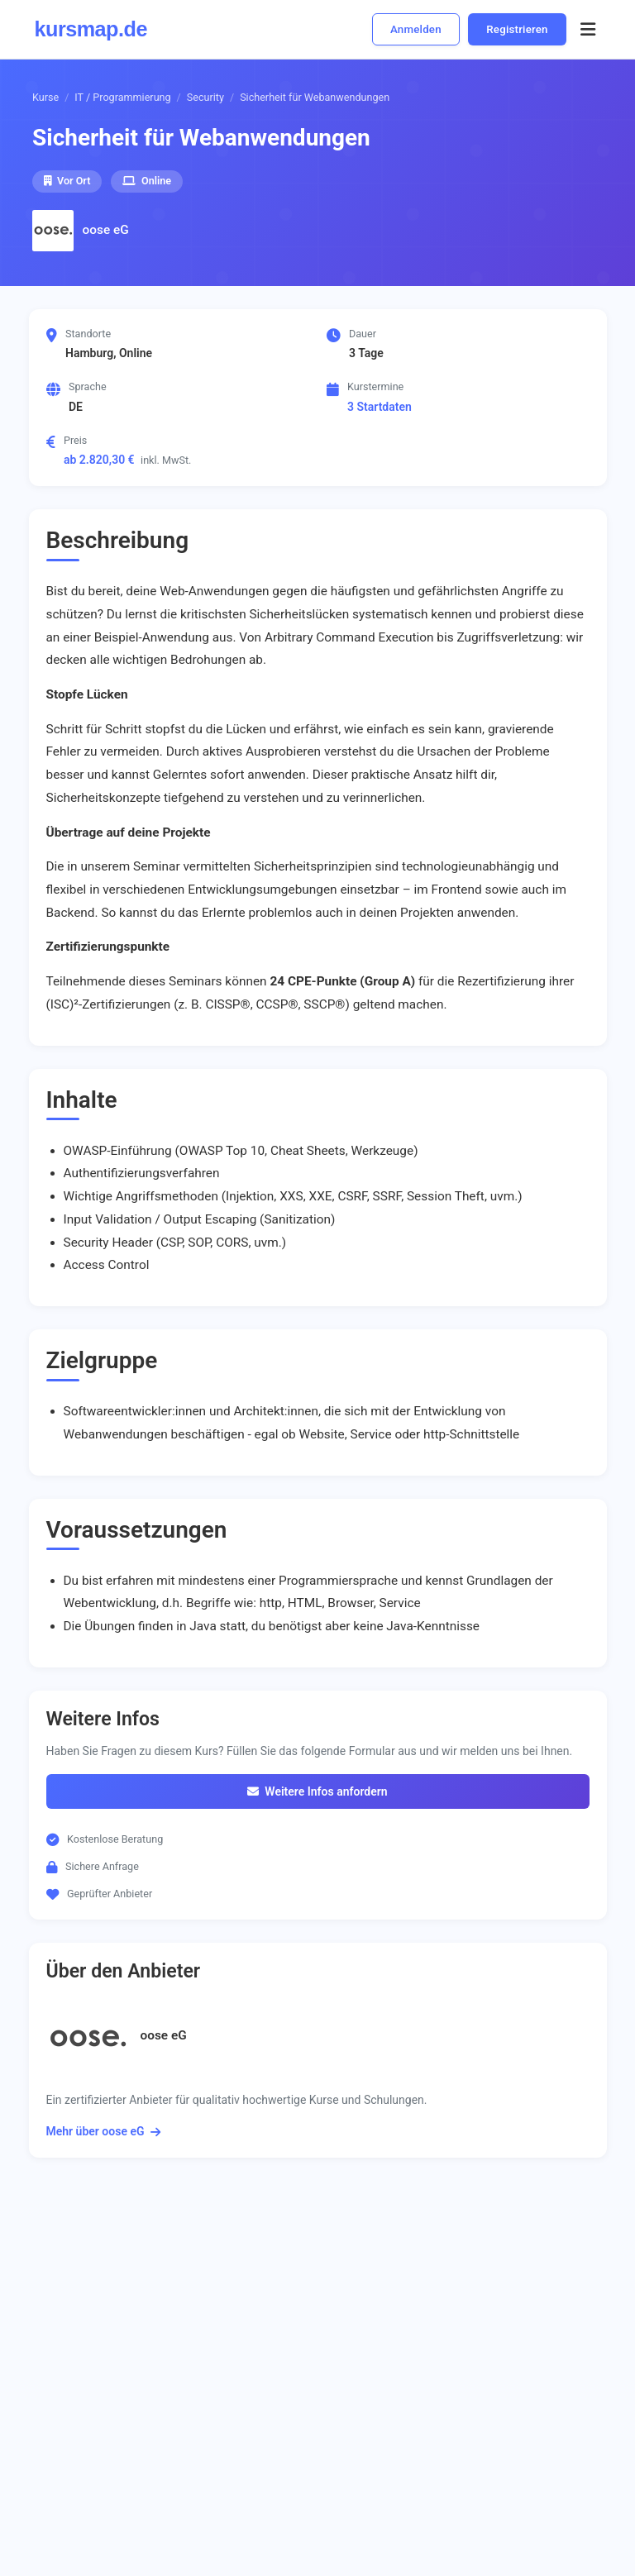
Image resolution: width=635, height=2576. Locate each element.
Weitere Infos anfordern (317, 1791)
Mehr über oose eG (103, 2131)
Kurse (45, 97)
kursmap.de (91, 29)
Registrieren (516, 29)
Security (205, 97)
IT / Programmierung (122, 97)
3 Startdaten (379, 406)
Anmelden (416, 29)
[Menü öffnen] (588, 29)
